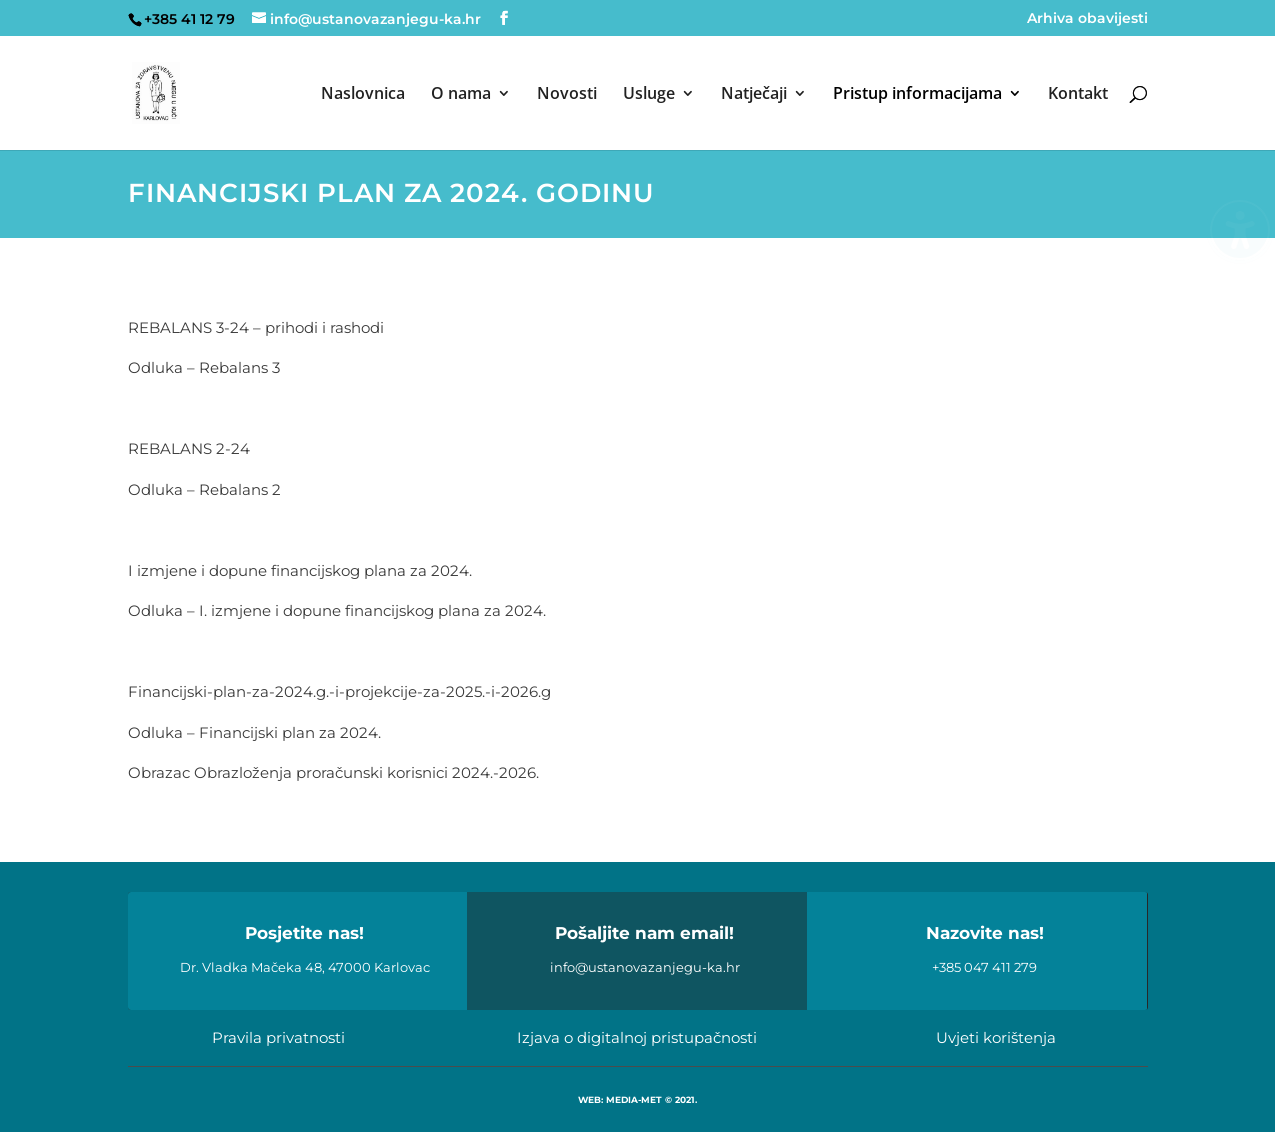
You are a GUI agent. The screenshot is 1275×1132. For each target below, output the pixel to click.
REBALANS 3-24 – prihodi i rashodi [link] (256, 327)
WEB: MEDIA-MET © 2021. (637, 1099)
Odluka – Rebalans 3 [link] (204, 367)
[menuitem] (363, 118)
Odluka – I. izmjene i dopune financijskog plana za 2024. (337, 610)
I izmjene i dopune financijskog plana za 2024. (302, 570)
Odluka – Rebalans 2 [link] (204, 489)
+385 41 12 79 (189, 19)
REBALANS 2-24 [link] (189, 448)
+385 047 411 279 (984, 967)
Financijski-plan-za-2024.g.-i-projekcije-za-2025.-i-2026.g (339, 691)
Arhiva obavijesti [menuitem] (1087, 19)
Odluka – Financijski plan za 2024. (254, 732)
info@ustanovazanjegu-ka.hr (645, 967)
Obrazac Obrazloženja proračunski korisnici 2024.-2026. (333, 772)
